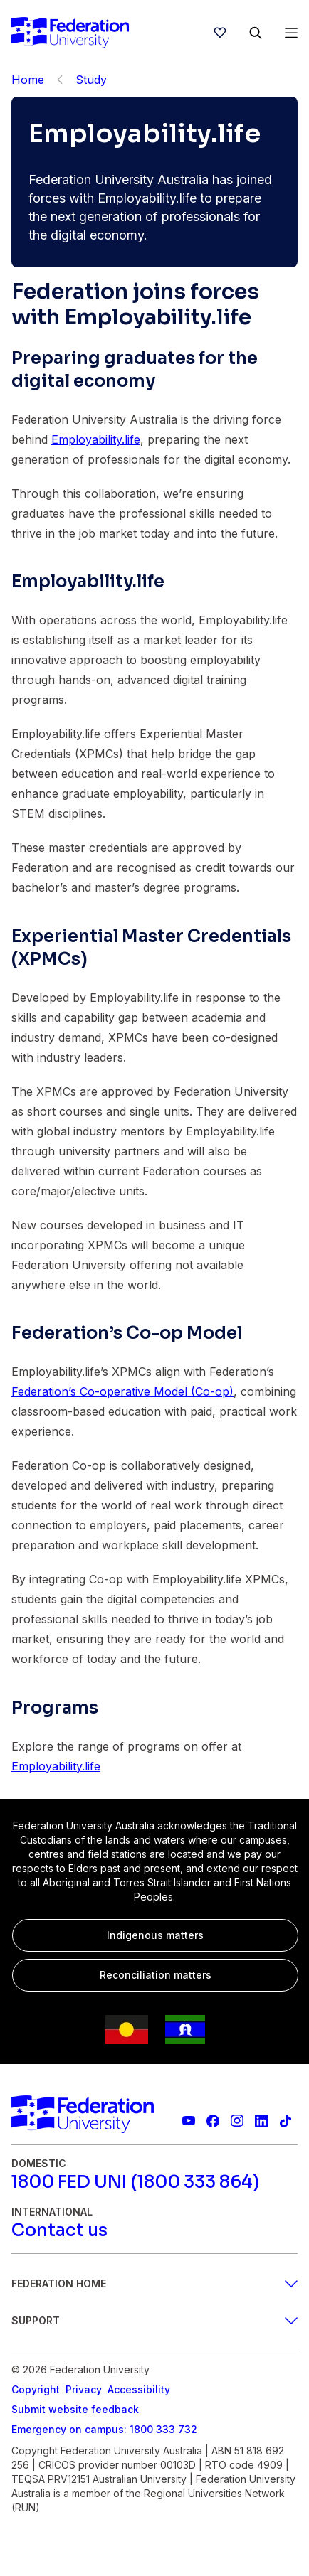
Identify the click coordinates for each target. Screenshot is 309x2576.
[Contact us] (59, 2230)
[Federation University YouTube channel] (189, 2121)
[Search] (255, 32)
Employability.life (95, 439)
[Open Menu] (291, 32)
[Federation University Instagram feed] (237, 2121)
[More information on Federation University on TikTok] (285, 2121)
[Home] (70, 32)
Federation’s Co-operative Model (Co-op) (122, 1391)
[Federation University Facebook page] (213, 2121)
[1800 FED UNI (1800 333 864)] (135, 2182)
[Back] (60, 80)
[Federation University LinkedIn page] (261, 2121)
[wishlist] (220, 32)
